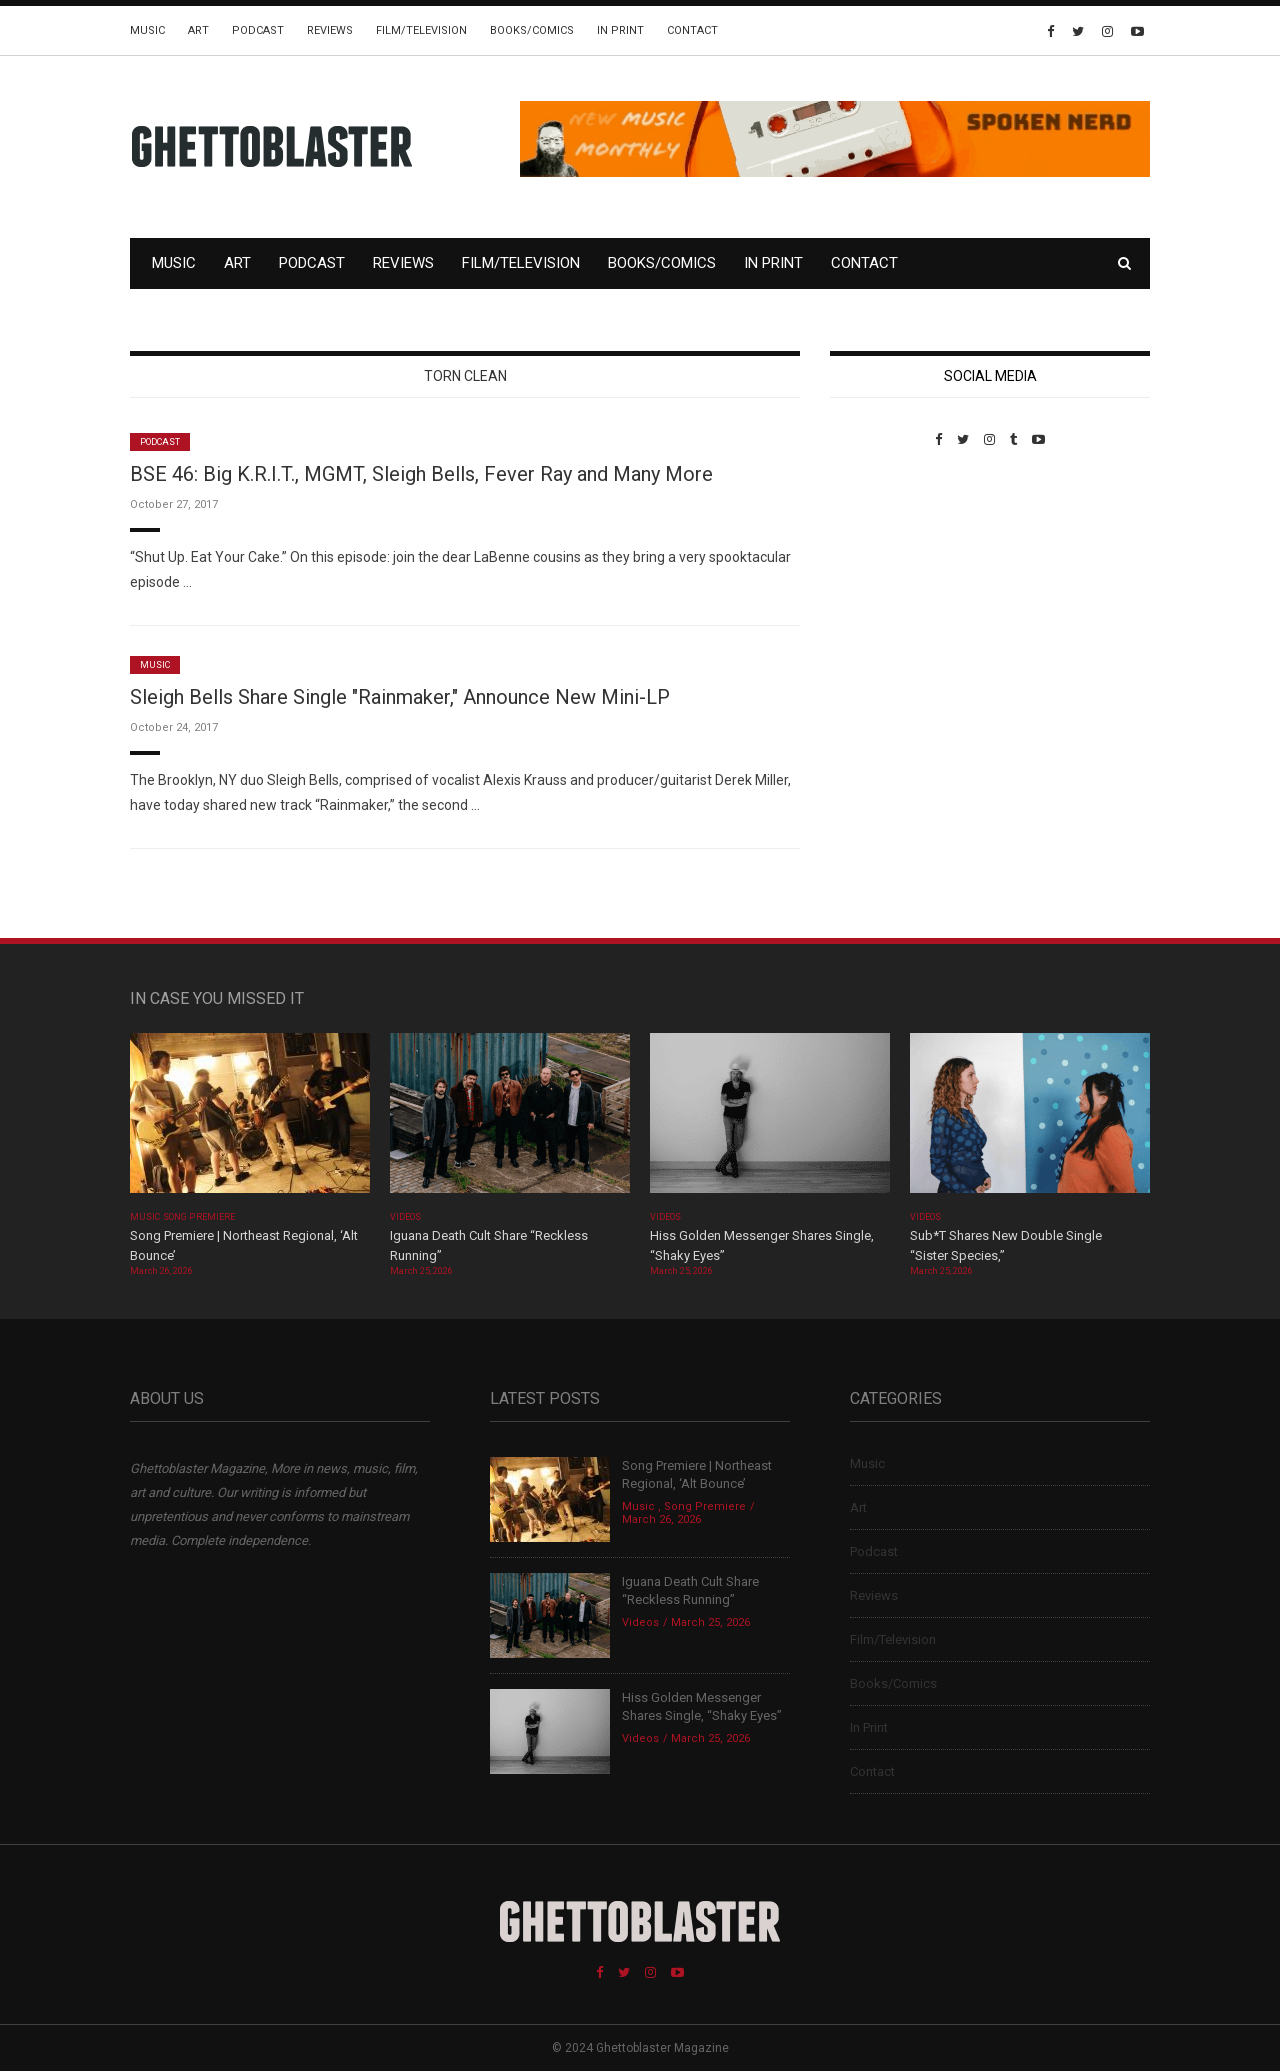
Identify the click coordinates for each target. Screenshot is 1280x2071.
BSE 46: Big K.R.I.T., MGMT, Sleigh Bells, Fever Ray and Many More (421, 474)
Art (198, 30)
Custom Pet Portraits (888, 584)
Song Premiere (199, 1217)
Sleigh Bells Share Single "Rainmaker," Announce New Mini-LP (400, 697)
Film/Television (421, 30)
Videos (405, 1217)
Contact (692, 30)
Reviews (330, 30)
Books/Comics (532, 30)
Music (147, 30)
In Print (620, 30)
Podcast (258, 30)
